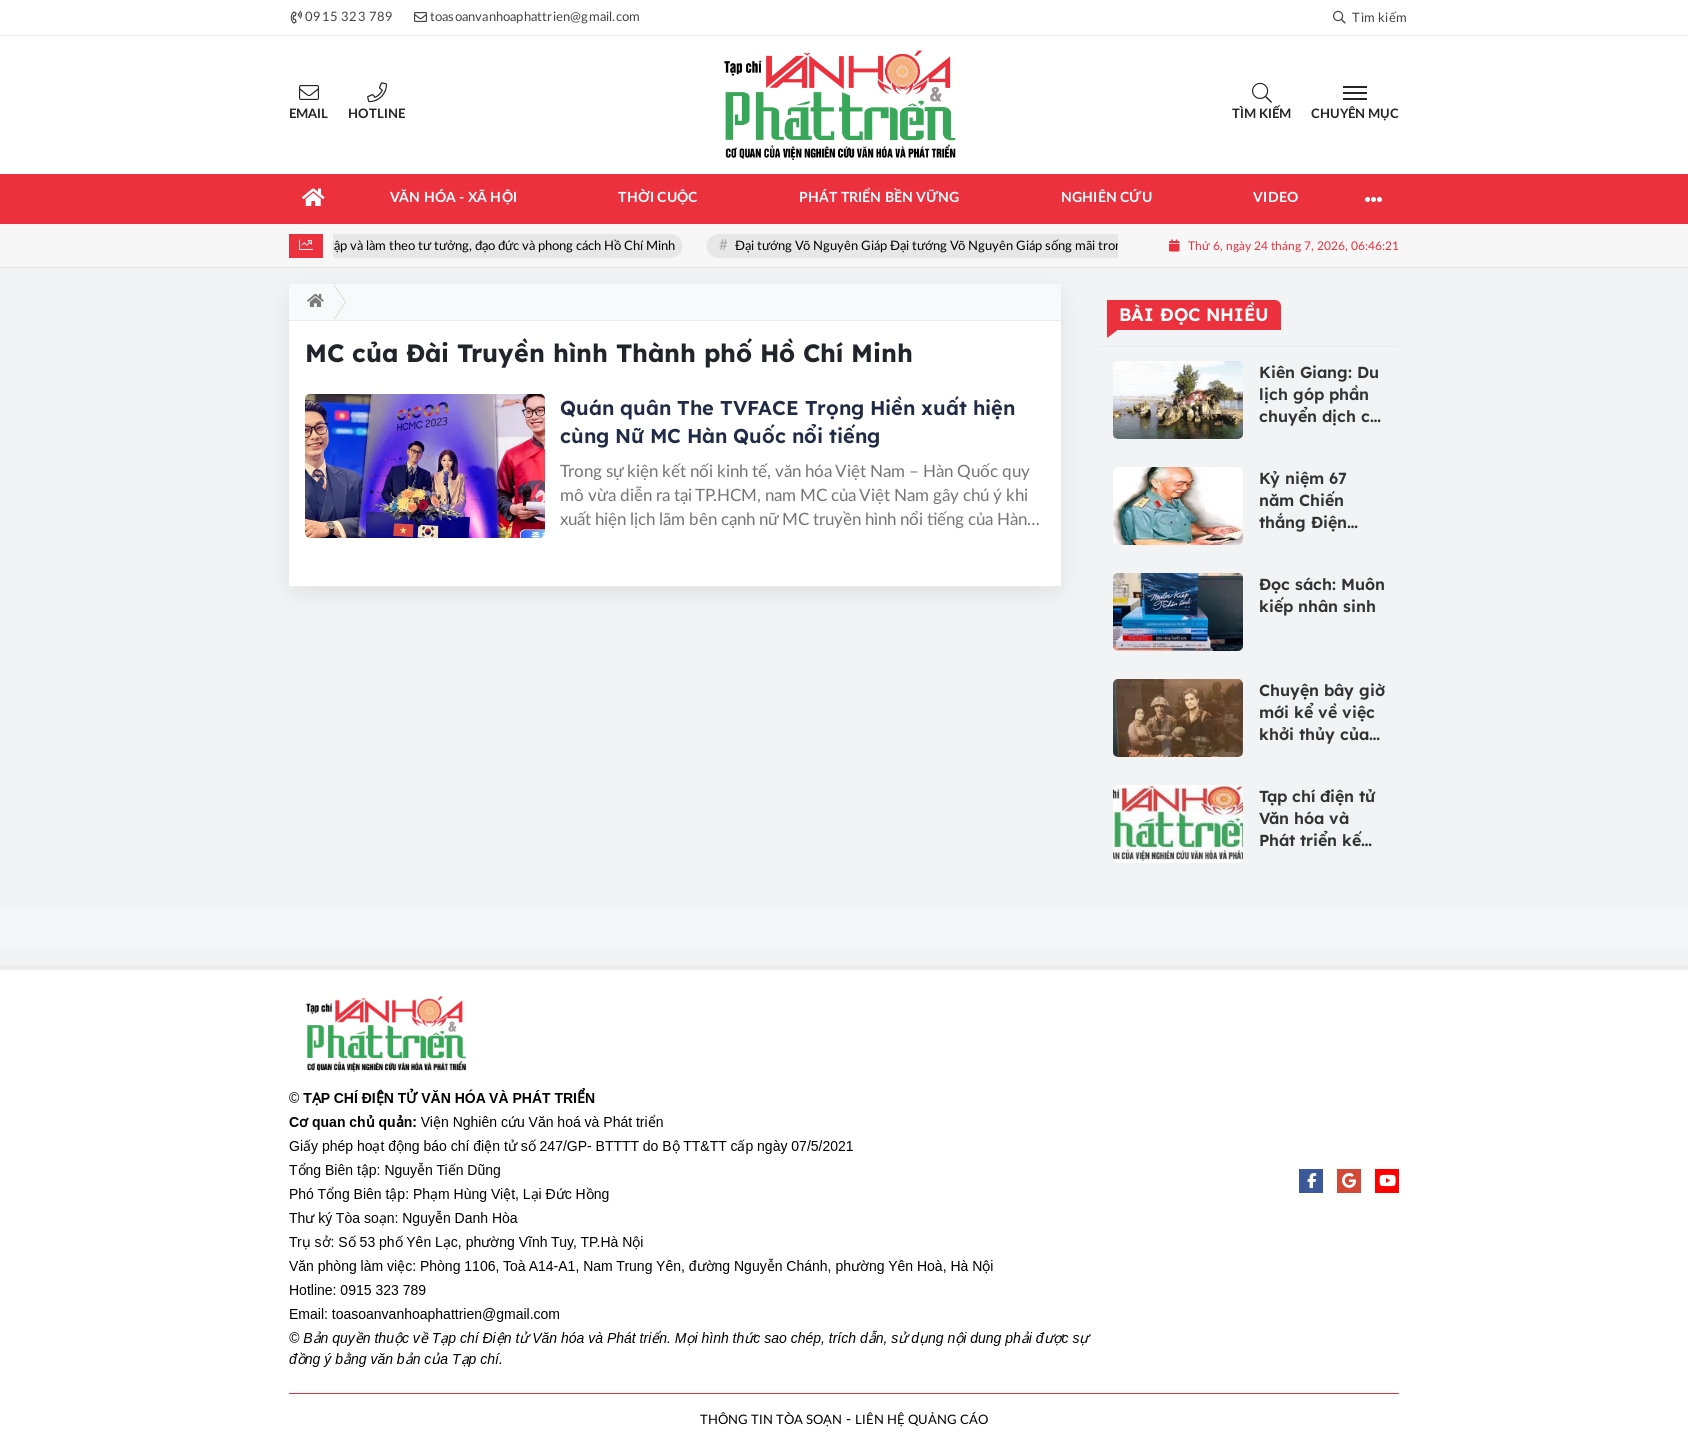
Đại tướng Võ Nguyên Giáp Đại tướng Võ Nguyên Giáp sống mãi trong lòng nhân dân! (988, 246)
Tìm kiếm (1261, 114)
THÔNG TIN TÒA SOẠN (771, 1420)
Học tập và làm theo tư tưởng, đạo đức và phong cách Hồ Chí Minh (503, 246)
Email (308, 114)
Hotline (376, 114)
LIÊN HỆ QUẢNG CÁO (921, 1420)
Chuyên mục (1355, 114)
